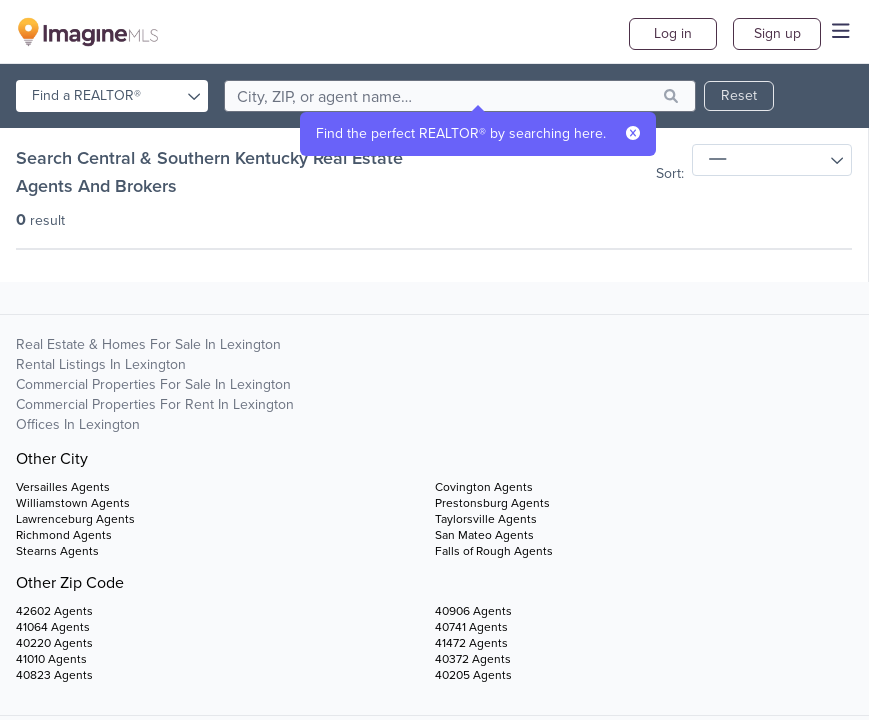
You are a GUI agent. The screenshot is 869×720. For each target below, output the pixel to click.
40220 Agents (54, 643)
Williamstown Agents (73, 503)
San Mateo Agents (484, 535)
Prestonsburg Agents (492, 503)
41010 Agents (51, 659)
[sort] (772, 160)
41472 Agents (471, 643)
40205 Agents (473, 675)
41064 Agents (53, 627)
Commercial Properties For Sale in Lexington (153, 384)
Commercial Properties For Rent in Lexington (155, 404)
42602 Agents (54, 611)
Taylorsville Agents (486, 519)
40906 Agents (473, 611)
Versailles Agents (63, 487)
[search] (460, 96)
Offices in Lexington (78, 424)
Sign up (777, 33)
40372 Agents (473, 659)
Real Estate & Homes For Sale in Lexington (148, 344)
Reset (739, 95)
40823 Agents (54, 675)
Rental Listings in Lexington (101, 364)
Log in (673, 33)
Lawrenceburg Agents (75, 519)
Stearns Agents (57, 551)
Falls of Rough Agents (494, 551)
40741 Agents (471, 627)
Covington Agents (484, 487)
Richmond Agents (64, 535)
